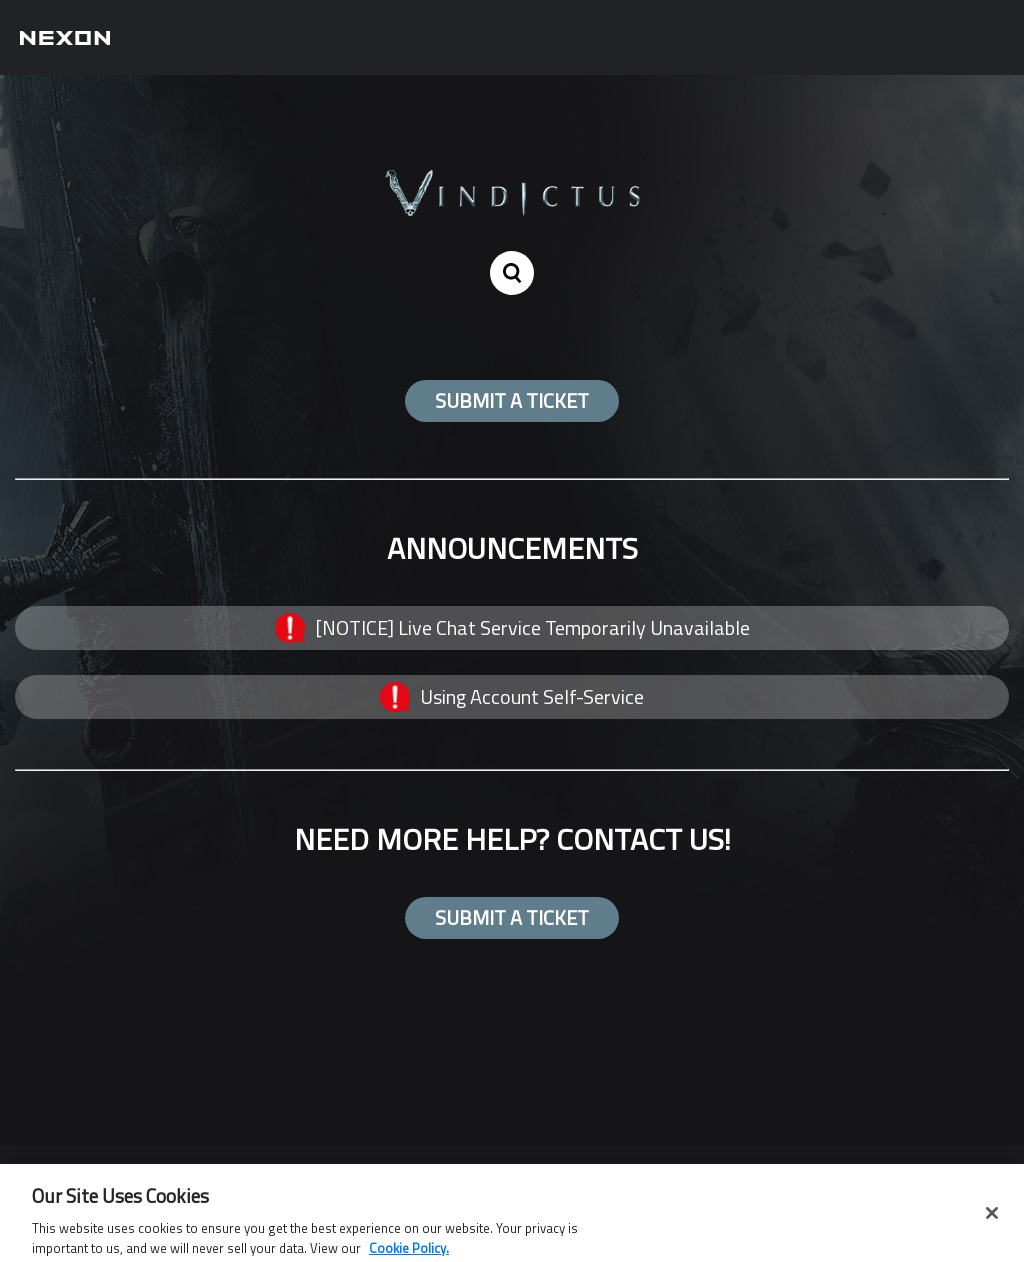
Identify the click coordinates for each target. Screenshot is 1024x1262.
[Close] (992, 1217)
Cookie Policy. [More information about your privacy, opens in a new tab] (409, 1252)
